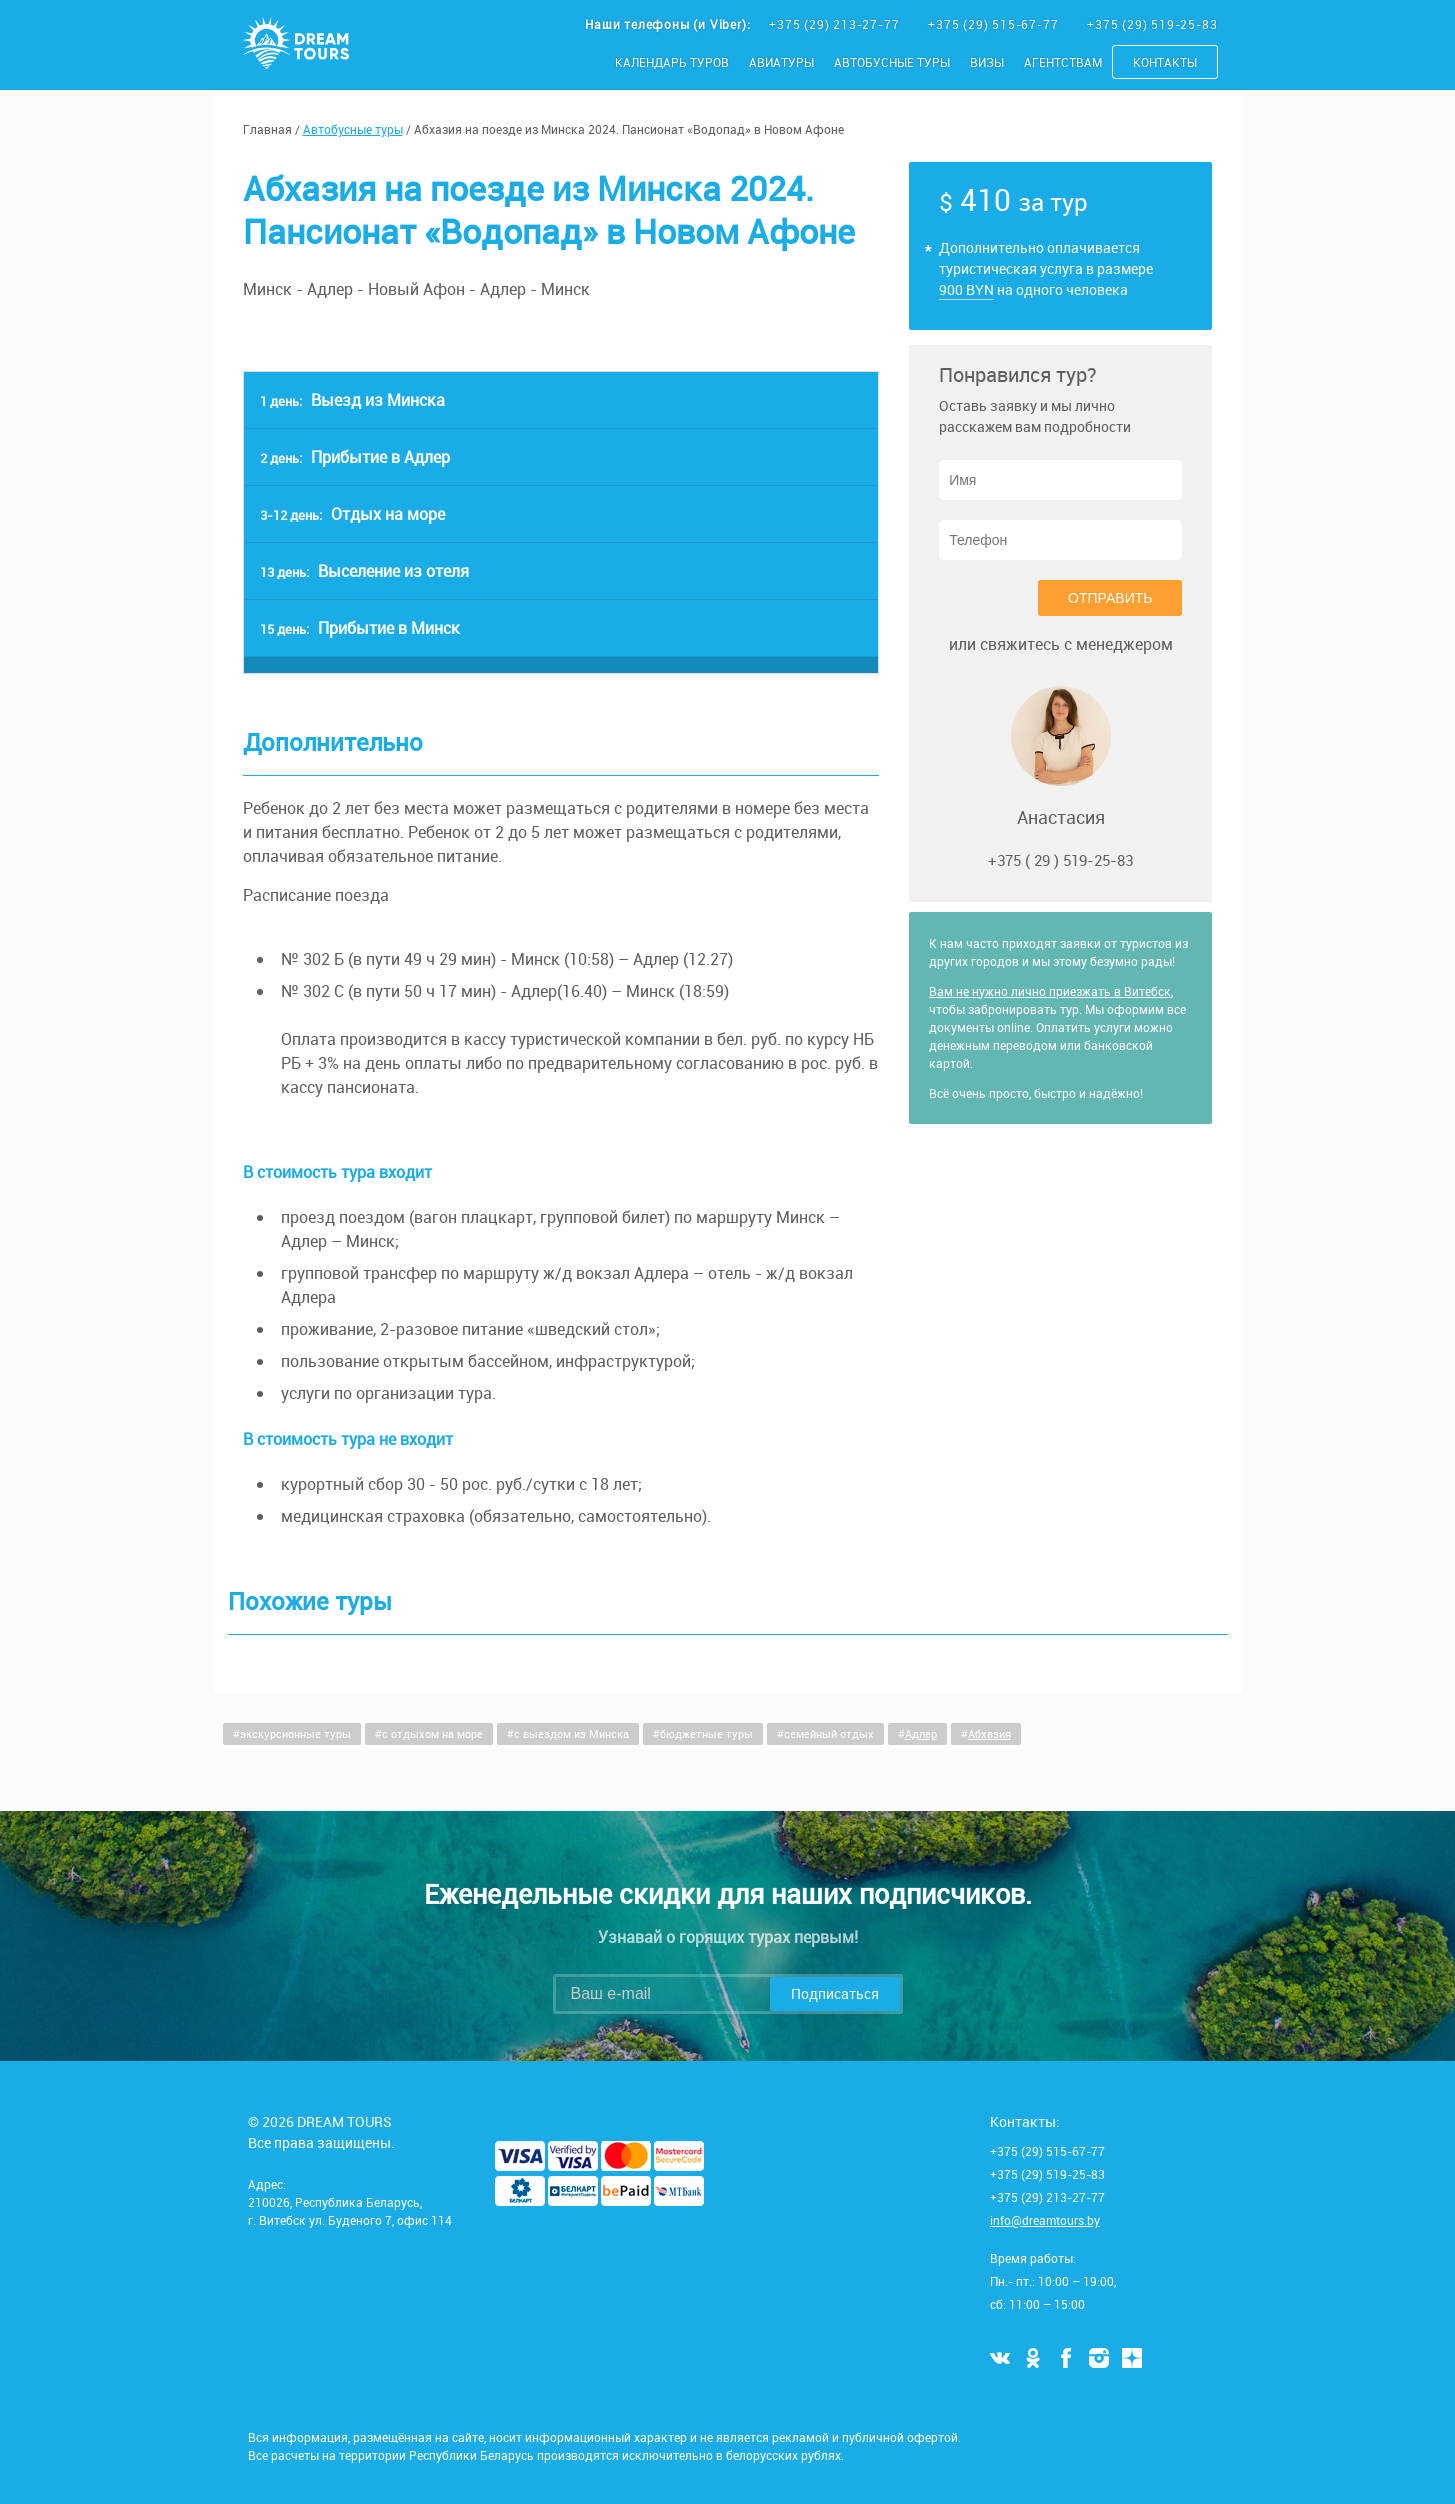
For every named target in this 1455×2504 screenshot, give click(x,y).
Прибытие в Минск (360, 628)
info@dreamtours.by (1045, 2220)
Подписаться (835, 1993)
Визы (987, 62)
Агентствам (1063, 62)
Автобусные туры (892, 62)
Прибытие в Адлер (355, 457)
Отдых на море (352, 514)
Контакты (1165, 62)
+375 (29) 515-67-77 (995, 24)
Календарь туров (672, 62)
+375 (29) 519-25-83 (1152, 24)
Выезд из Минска (352, 400)
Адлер (921, 1733)
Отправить (1110, 598)
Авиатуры (781, 62)
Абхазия (989, 1733)
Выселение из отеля (364, 571)
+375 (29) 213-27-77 (836, 24)
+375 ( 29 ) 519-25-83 (1060, 860)
